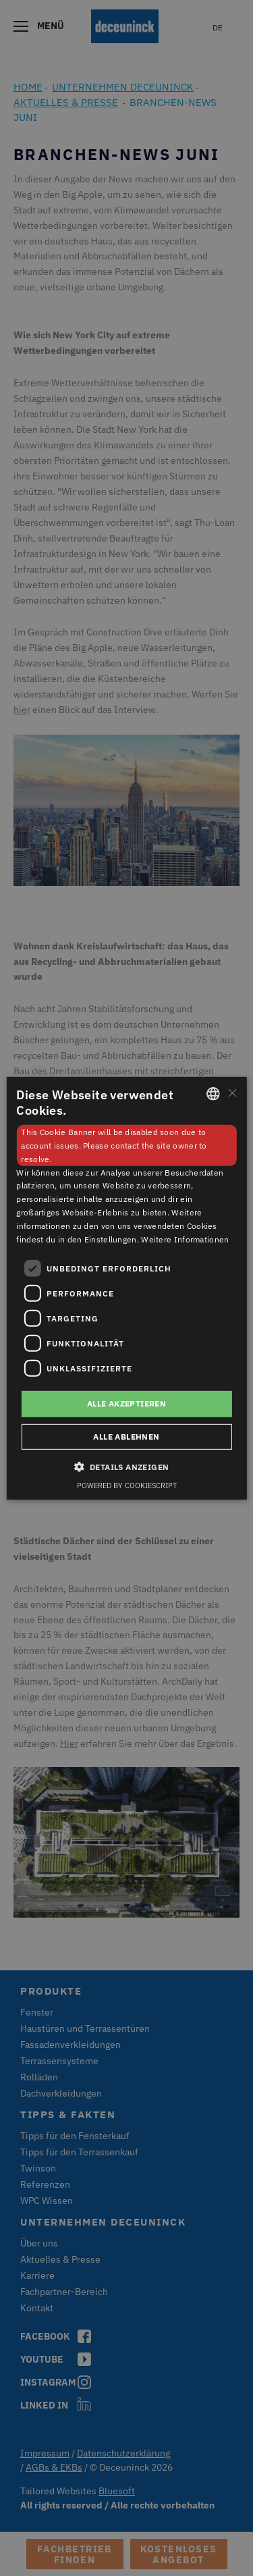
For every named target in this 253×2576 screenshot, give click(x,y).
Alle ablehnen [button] (126, 1436)
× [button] (232, 1093)
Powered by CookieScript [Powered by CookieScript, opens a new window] (127, 1485)
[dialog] (126, 1288)
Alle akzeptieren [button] (126, 1403)
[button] (126, 1466)
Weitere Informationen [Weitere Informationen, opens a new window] (185, 1239)
